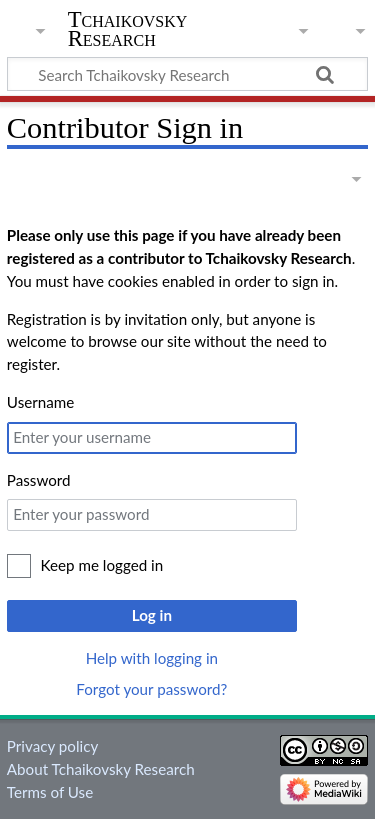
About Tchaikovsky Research (101, 769)
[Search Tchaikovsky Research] (187, 74)
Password (39, 480)
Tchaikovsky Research (128, 29)
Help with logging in (152, 658)
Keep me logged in (102, 565)
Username (40, 402)
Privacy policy (52, 746)
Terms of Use (50, 792)
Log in (152, 615)
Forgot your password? (151, 689)
